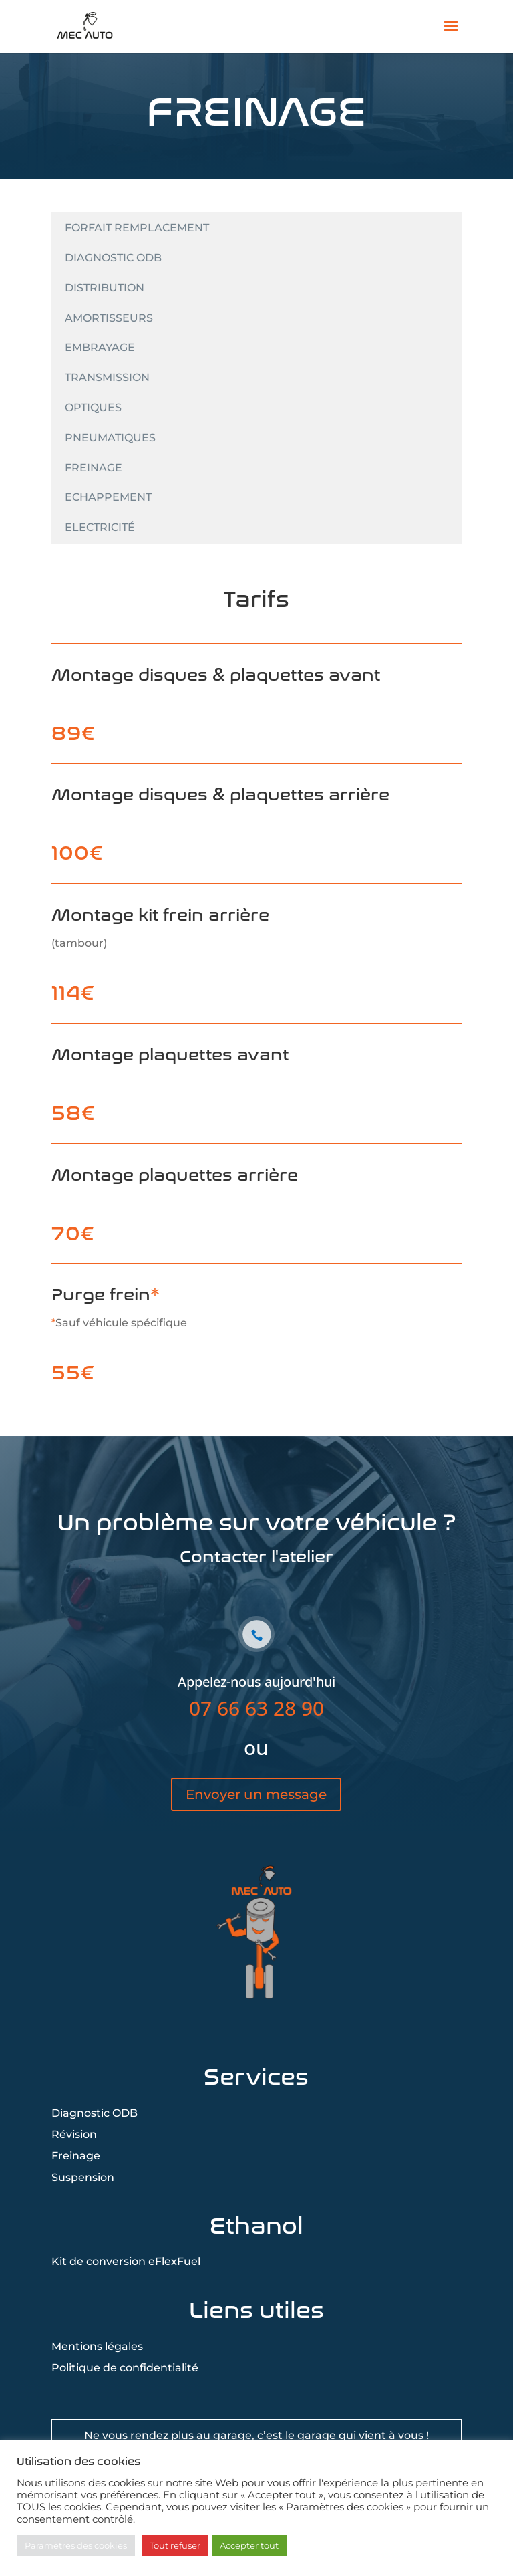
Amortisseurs (109, 318)
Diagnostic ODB (113, 257)
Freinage (93, 467)
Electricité (100, 527)
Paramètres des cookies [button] (76, 2545)
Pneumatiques (110, 437)
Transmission (107, 377)
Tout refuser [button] (175, 2545)
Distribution (104, 287)
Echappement (108, 497)
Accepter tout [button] (249, 2545)
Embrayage (100, 347)
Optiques (93, 407)
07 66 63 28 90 (256, 1749)
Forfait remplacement (137, 227)
